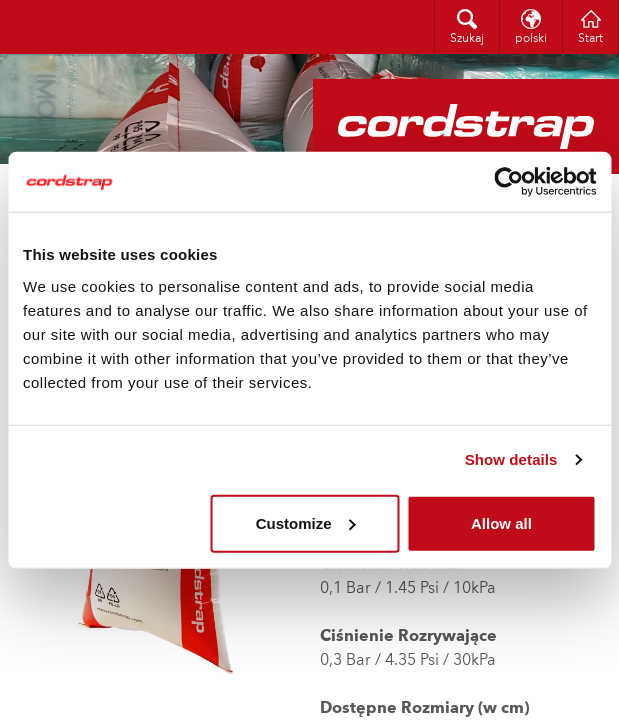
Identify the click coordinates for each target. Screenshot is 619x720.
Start (590, 39)
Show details (511, 459)
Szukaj (467, 39)
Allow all (501, 522)
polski (531, 39)
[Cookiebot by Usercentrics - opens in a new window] (508, 182)
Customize (306, 522)
